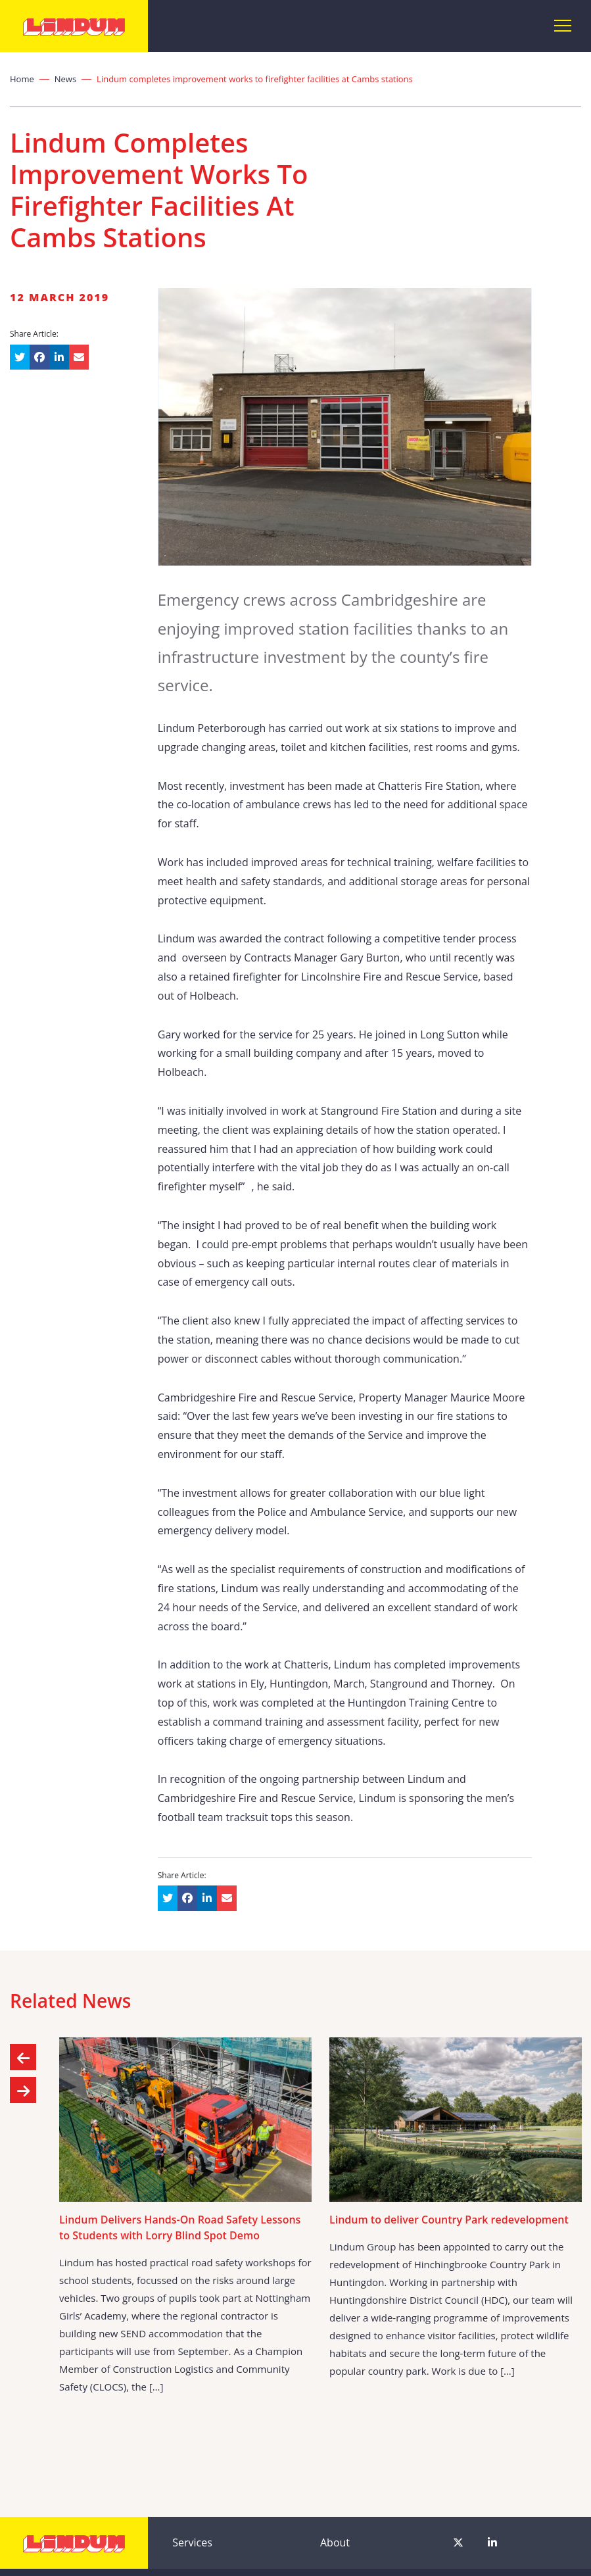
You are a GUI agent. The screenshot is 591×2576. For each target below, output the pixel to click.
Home (22, 79)
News (65, 79)
